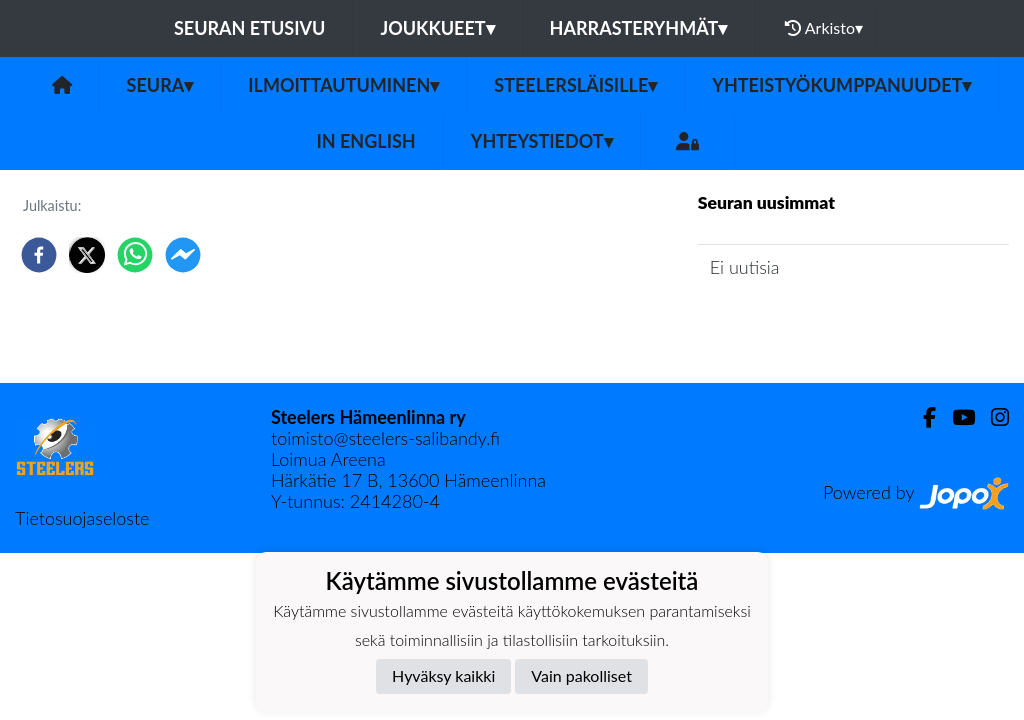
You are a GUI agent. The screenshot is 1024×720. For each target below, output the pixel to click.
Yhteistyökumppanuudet (841, 85)
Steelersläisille (575, 85)
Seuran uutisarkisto (786, 323)
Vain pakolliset (581, 675)
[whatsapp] (135, 255)
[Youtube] (955, 417)
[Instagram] (992, 417)
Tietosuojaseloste (82, 518)
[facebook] (39, 255)
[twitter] (87, 255)
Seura (160, 85)
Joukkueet (437, 28)
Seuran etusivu (250, 28)
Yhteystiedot (542, 141)
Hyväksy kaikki (443, 675)
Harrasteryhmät (639, 28)
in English (365, 141)
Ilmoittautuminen (343, 85)
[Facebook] (921, 417)
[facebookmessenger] (183, 255)
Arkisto (824, 28)
